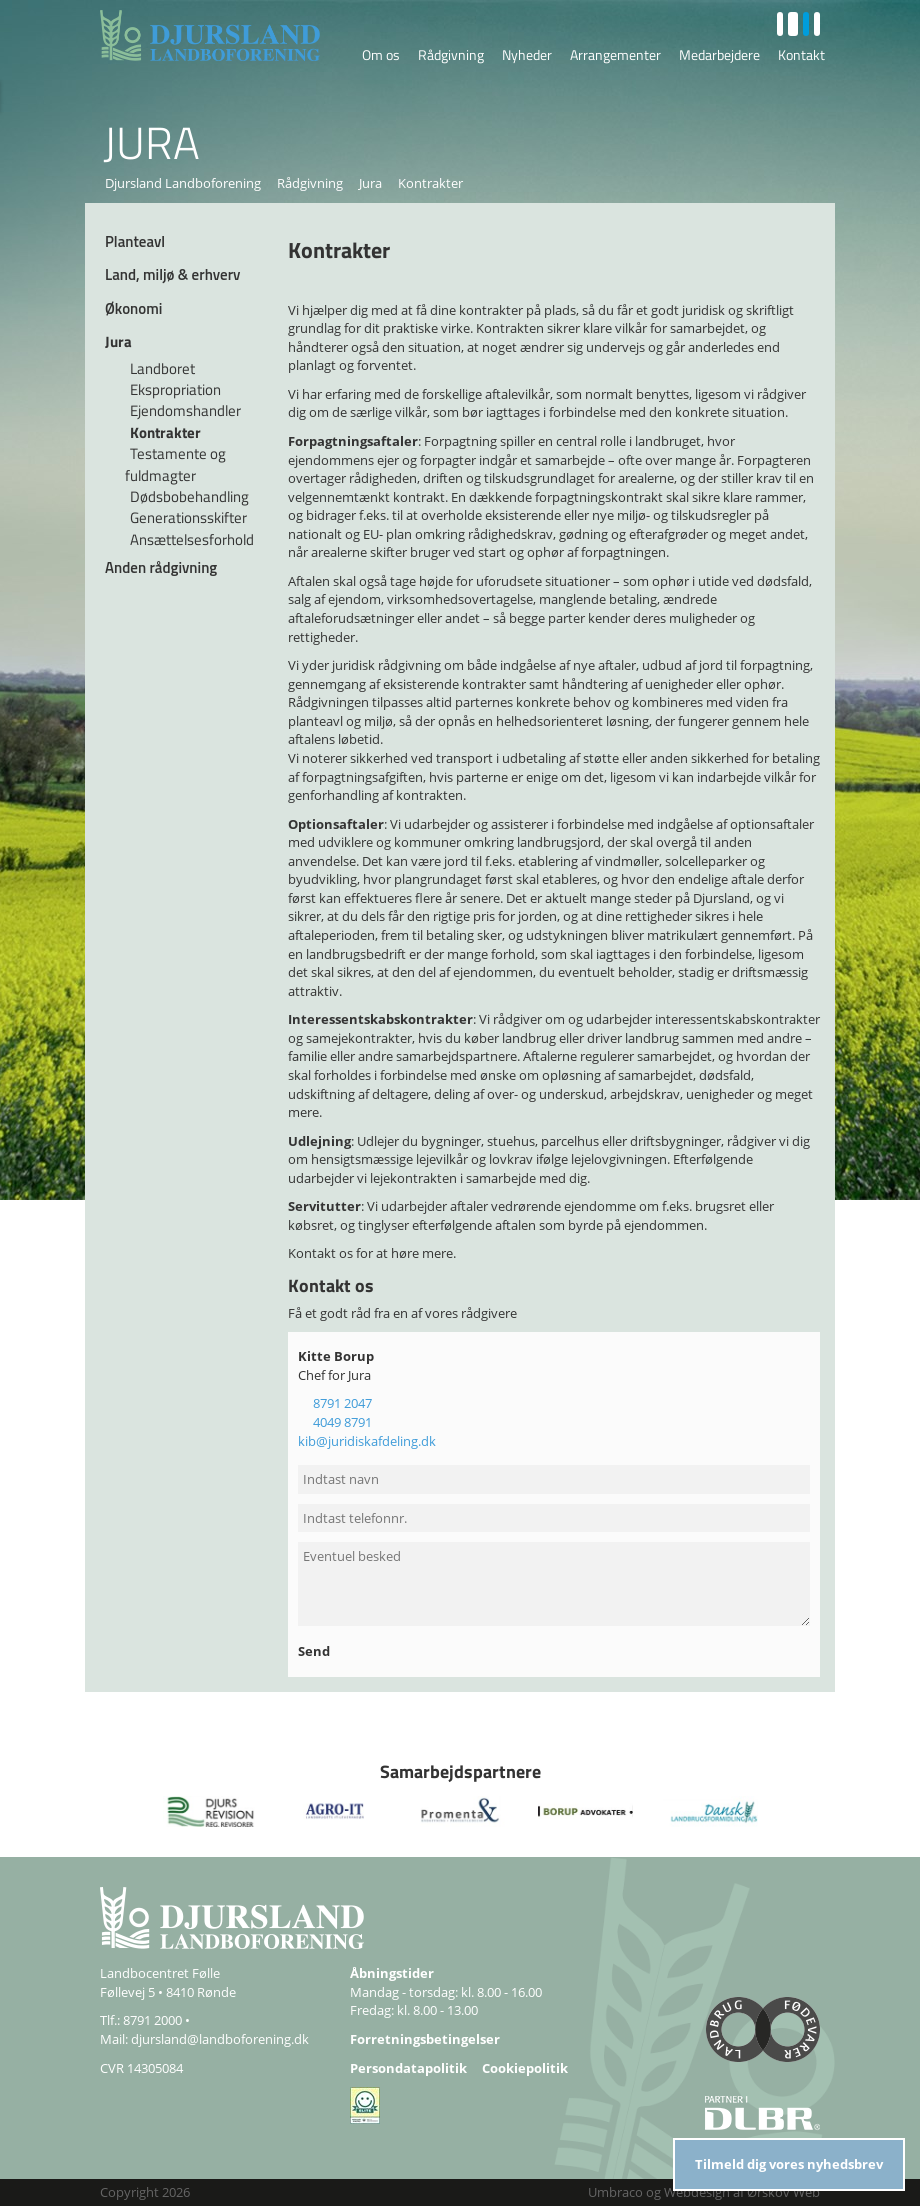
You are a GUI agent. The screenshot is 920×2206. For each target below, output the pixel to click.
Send (315, 1651)
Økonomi (133, 308)
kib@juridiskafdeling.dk (367, 1441)
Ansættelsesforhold (192, 539)
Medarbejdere (719, 54)
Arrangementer (615, 54)
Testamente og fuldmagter (175, 464)
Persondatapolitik (408, 2068)
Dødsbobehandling (189, 496)
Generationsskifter (188, 517)
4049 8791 (342, 1422)
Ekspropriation (175, 389)
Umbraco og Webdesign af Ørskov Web (704, 2192)
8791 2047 (342, 1403)
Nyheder (527, 54)
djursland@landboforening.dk (220, 2039)
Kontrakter (165, 432)
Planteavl (135, 241)
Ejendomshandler (185, 410)
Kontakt (801, 54)
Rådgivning (451, 54)
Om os (381, 54)
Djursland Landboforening (183, 183)
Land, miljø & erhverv (172, 274)
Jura (370, 183)
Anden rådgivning (161, 567)
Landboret (162, 368)
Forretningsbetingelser (425, 2039)
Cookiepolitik (525, 2068)
